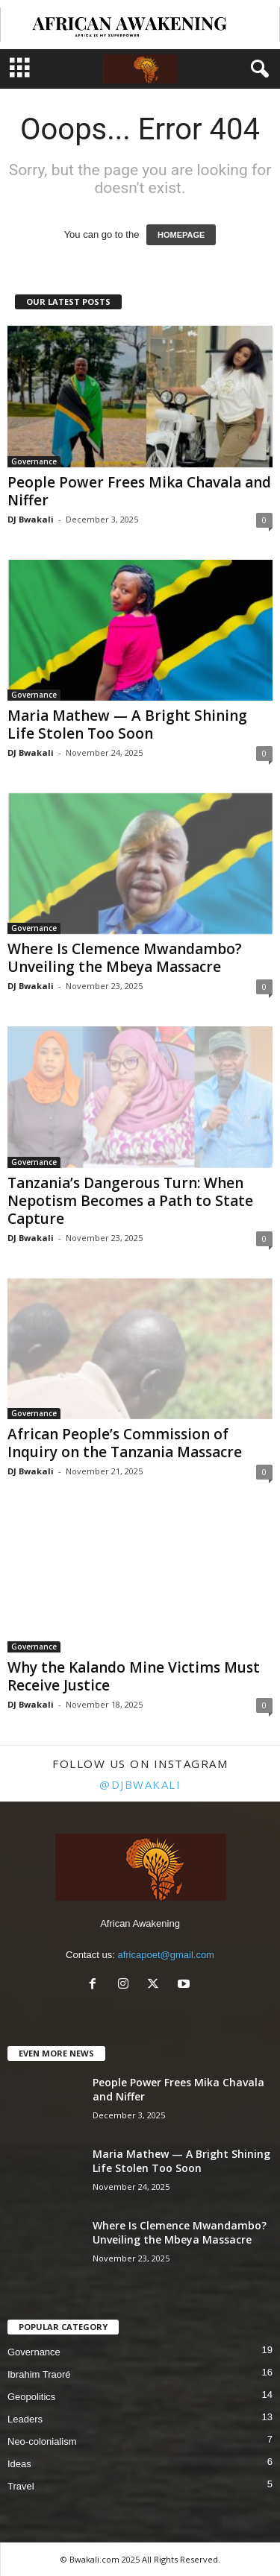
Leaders (25, 2419)
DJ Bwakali (30, 519)
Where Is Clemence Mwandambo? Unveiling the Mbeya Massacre (124, 957)
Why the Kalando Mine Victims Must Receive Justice (133, 1676)
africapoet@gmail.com (165, 1954)
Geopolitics (31, 2396)
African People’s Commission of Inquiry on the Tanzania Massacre (124, 1443)
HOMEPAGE (181, 234)
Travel (20, 2486)
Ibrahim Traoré (39, 2374)
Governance (34, 461)
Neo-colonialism (41, 2441)
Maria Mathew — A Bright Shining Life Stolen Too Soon (127, 724)
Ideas (19, 2463)
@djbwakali (140, 1784)
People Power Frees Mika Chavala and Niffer (139, 491)
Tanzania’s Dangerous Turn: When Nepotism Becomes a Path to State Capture (130, 1200)
